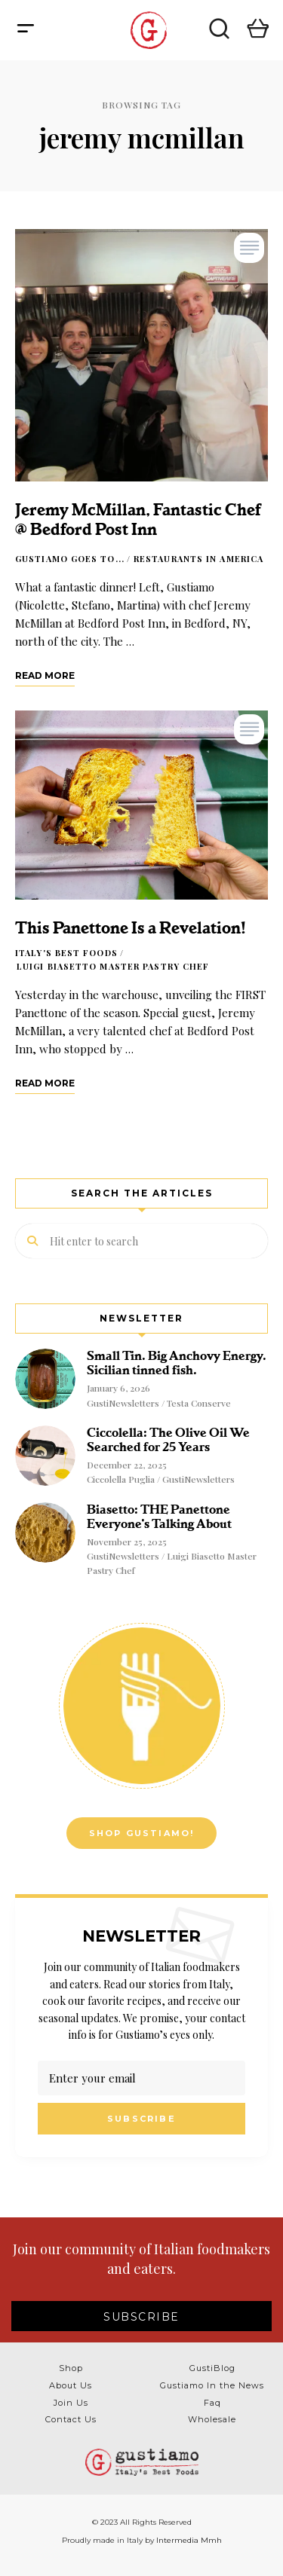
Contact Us (71, 2419)
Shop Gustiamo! (142, 1833)
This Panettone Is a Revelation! (130, 928)
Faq (212, 2402)
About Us (70, 2385)
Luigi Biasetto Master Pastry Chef (113, 966)
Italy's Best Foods (66, 952)
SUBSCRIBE (141, 2317)
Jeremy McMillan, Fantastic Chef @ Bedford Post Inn (137, 519)
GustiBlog (212, 2368)
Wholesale (212, 2419)
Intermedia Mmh (189, 2540)
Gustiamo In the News (212, 2385)
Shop (71, 2368)
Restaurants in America (198, 558)
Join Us (71, 2402)
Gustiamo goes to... (70, 558)
